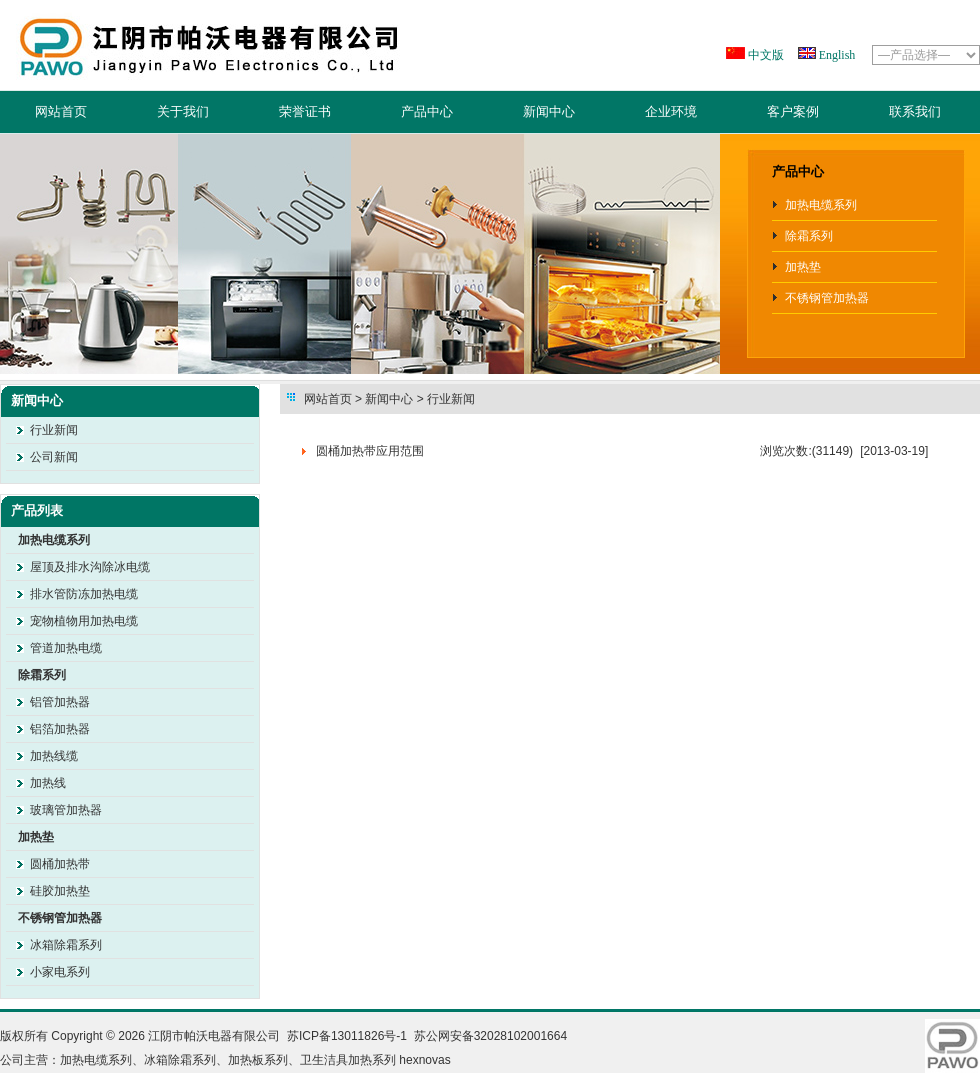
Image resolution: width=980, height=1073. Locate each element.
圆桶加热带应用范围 (370, 451)
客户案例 (793, 111)
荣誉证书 (305, 111)
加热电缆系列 (821, 205)
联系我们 (915, 111)
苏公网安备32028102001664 (490, 1036)
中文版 (764, 55)
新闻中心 (549, 111)
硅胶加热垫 (60, 891)
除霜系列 (809, 236)
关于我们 (183, 111)
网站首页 (61, 111)
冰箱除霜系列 (66, 945)
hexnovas (424, 1060)
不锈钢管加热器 (827, 298)
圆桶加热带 (60, 864)
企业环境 (671, 111)
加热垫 (803, 267)
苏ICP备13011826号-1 (347, 1036)
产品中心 (427, 111)
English (836, 55)
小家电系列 (60, 972)
